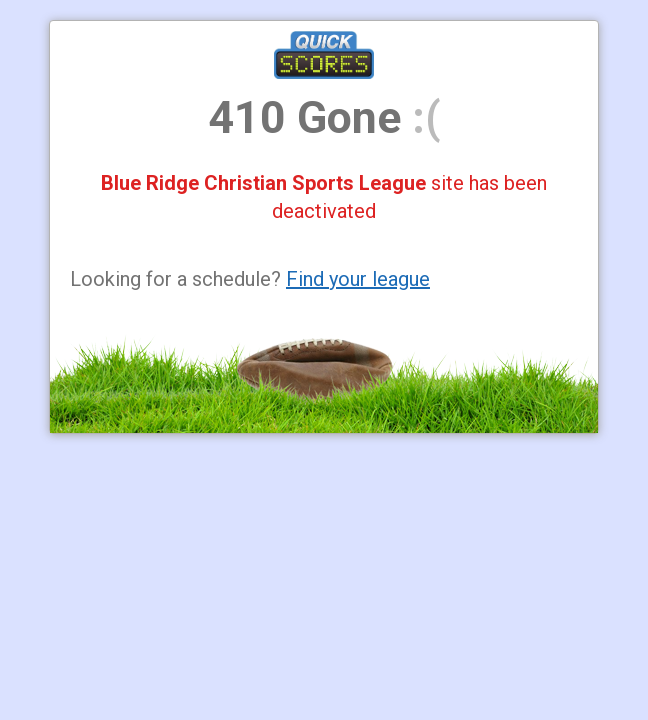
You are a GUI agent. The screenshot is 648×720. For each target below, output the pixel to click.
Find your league (358, 279)
